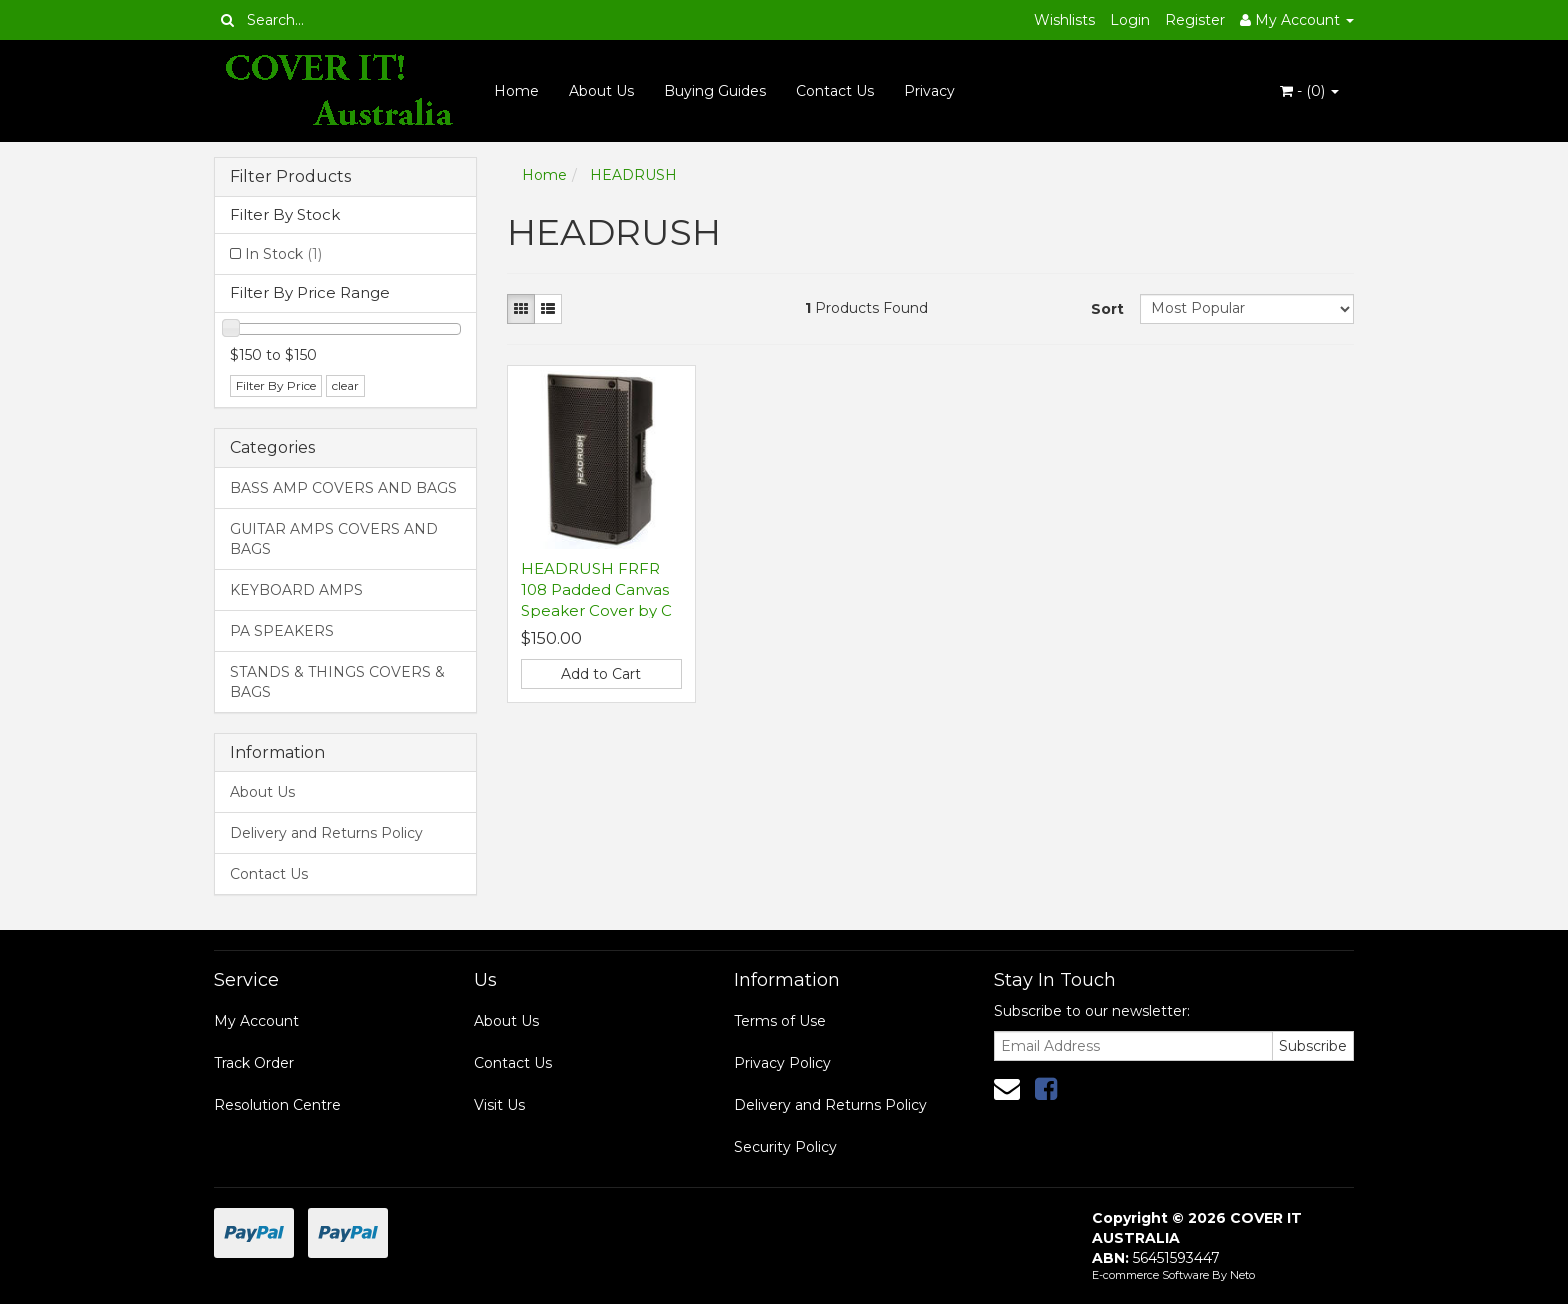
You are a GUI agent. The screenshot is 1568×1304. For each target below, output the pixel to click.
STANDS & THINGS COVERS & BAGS (337, 682)
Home (516, 91)
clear (345, 385)
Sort (1107, 309)
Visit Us (499, 1105)
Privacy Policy (782, 1063)
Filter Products (290, 177)
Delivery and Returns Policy (326, 833)
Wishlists (1064, 20)
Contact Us (835, 91)
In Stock (283, 254)
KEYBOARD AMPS (296, 590)
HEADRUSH (633, 175)
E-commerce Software (1150, 1275)
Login (1130, 20)
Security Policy (785, 1147)
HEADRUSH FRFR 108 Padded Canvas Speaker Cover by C (596, 589)
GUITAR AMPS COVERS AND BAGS (334, 539)
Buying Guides (715, 91)
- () (1309, 91)
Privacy (929, 91)
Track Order (254, 1063)
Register (1195, 20)
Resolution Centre (277, 1105)
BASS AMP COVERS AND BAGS (343, 488)
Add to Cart (601, 674)
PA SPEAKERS (282, 631)
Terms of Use (780, 1021)
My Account (256, 1021)
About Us (601, 91)
